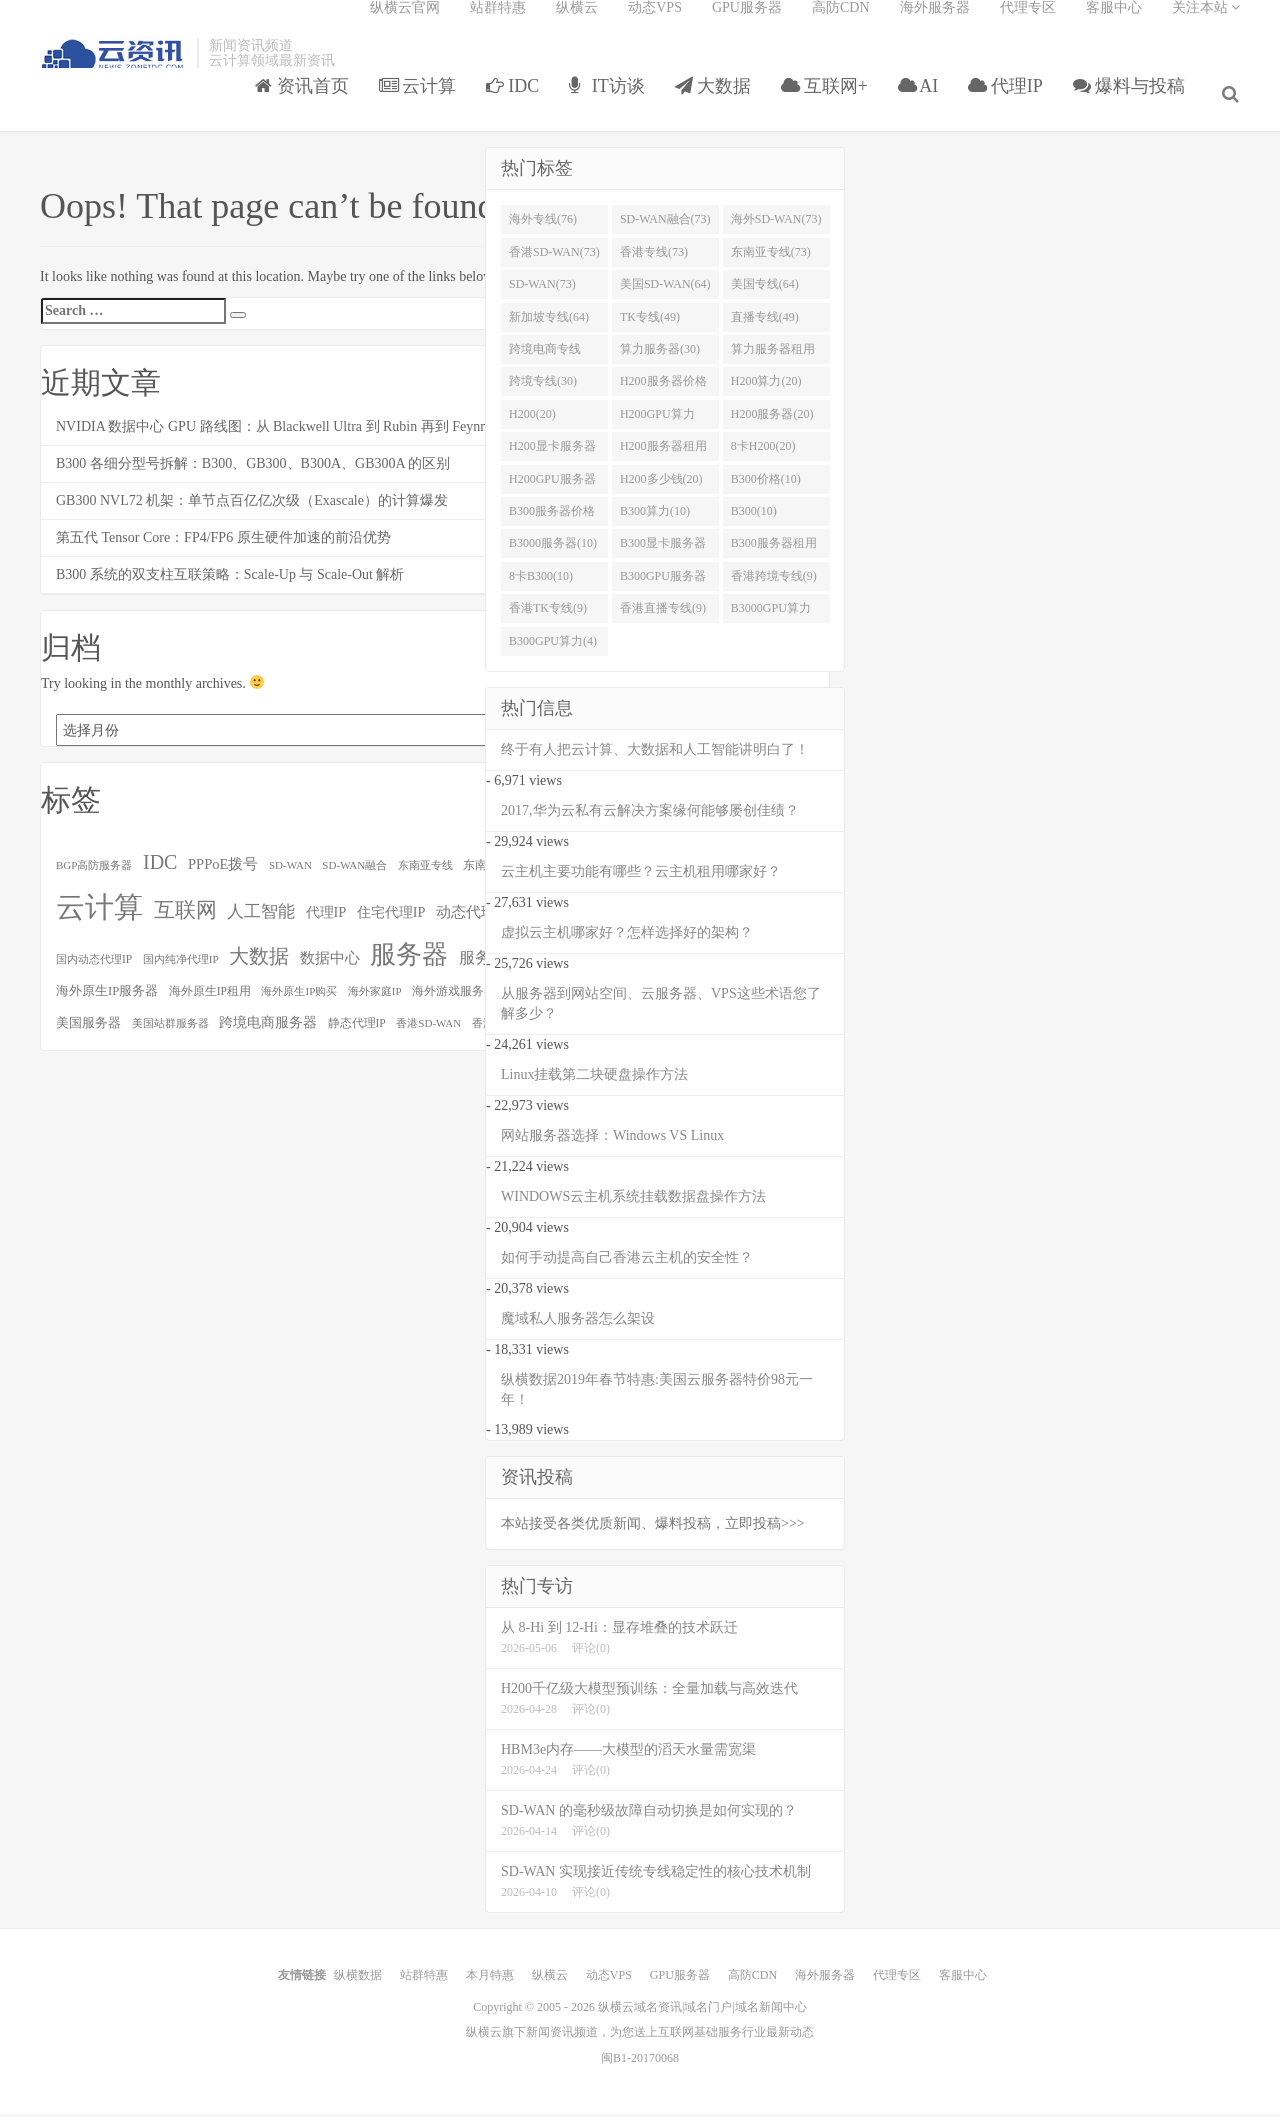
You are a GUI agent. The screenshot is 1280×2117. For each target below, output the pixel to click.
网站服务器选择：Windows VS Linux (612, 1141)
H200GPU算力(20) (657, 424)
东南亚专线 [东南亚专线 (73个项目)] (425, 871)
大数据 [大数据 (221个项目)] (259, 962)
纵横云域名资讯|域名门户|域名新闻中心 (702, 2013)
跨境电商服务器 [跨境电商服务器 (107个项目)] (268, 1028)
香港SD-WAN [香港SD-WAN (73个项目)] (428, 1029)
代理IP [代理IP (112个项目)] (326, 918)
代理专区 (1028, 25)
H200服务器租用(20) (663, 456)
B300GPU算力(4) (553, 647)
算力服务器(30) (660, 355)
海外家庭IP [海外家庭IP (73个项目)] (375, 997)
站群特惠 (498, 25)
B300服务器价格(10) (552, 521)
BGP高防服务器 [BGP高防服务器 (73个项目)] (94, 871)
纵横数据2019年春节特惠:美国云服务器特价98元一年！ (657, 1395)
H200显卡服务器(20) (552, 456)
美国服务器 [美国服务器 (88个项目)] (88, 1029)
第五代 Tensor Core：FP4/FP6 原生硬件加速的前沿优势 (223, 543)
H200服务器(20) (772, 420)
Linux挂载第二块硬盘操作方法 (594, 1080)
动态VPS (655, 25)
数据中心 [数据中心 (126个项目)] (330, 963)
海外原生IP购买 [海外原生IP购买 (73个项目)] (299, 997)
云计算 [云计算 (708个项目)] (99, 913)
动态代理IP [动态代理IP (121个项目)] (472, 918)
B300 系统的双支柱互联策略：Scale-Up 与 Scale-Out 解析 (230, 580)
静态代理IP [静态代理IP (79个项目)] (357, 1029)
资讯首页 (308, 104)
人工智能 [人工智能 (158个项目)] (261, 917)
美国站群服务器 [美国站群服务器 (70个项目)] (170, 1029)
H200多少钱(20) (661, 485)
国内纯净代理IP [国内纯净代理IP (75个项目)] (181, 965)
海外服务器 (935, 25)
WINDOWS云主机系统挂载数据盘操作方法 (633, 1202)
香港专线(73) (654, 258)
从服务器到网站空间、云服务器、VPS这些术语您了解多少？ (661, 1009)
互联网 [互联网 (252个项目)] (185, 916)
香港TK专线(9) (548, 615)
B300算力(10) (655, 517)
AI (924, 104)
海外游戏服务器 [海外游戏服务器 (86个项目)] (454, 997)
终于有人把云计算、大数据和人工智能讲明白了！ (655, 755)
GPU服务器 (747, 25)
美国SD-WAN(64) (665, 290)
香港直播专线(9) (663, 615)
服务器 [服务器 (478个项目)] (409, 960)
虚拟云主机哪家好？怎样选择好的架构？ (627, 938)
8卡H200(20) (763, 452)
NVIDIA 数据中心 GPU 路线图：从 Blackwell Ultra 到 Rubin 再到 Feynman (280, 432)
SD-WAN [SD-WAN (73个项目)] (290, 871)
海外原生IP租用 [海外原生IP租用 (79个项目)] (210, 997)
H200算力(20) (766, 388)
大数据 (719, 104)
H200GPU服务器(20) (552, 489)
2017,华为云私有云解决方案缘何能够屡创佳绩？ (650, 816)
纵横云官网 (405, 25)
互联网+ (831, 104)
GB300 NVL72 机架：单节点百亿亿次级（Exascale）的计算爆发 (252, 506)
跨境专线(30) (543, 388)
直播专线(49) (765, 323)
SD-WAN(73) (542, 290)
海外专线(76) (543, 226)
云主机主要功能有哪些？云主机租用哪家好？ (641, 877)
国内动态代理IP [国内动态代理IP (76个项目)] (94, 965)
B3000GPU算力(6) (771, 619)
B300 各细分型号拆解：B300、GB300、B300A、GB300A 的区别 (253, 469)
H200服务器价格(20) (663, 392)
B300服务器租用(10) (774, 554)
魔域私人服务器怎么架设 (578, 1324)
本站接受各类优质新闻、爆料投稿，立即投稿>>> (653, 1529)
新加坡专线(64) (549, 323)
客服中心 (1114, 25)
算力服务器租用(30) (773, 359)
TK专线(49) (650, 323)
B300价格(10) (766, 485)
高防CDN (841, 25)
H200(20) (532, 420)
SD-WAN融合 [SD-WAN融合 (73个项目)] (354, 871)
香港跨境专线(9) (774, 582)
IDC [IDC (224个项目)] (160, 868)
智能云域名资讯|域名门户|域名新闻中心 (113, 73)
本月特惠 (490, 1981)
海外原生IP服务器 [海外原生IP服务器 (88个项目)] (107, 997)
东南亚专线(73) (771, 258)
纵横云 (577, 25)
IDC (519, 104)
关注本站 (1206, 25)
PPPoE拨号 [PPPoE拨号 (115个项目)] (223, 870)
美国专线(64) (765, 290)
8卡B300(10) (541, 582)
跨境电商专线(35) (545, 359)
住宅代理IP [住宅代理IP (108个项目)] (391, 918)
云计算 (424, 104)
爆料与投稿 (1136, 104)
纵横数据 (358, 1981)
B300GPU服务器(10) (663, 586)
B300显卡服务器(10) (663, 554)
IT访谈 (614, 104)
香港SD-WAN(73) (554, 258)
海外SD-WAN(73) (776, 226)
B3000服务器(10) (553, 550)
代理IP (1012, 104)
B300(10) (754, 517)
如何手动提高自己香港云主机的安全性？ (627, 1263)
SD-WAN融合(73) (665, 226)
